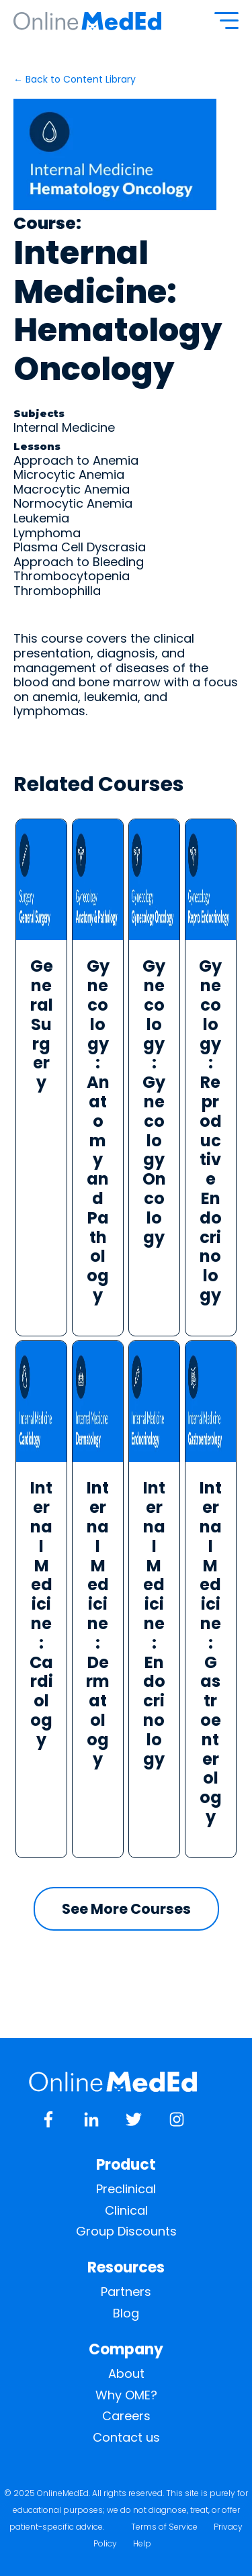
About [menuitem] (126, 2373)
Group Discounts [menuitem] (126, 2231)
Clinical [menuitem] (126, 2210)
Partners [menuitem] (126, 2292)
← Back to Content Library (74, 79)
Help (142, 2543)
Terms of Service (164, 2526)
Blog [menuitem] (126, 2313)
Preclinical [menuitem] (126, 2189)
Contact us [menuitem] (126, 2437)
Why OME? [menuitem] (126, 2395)
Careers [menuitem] (126, 2416)
